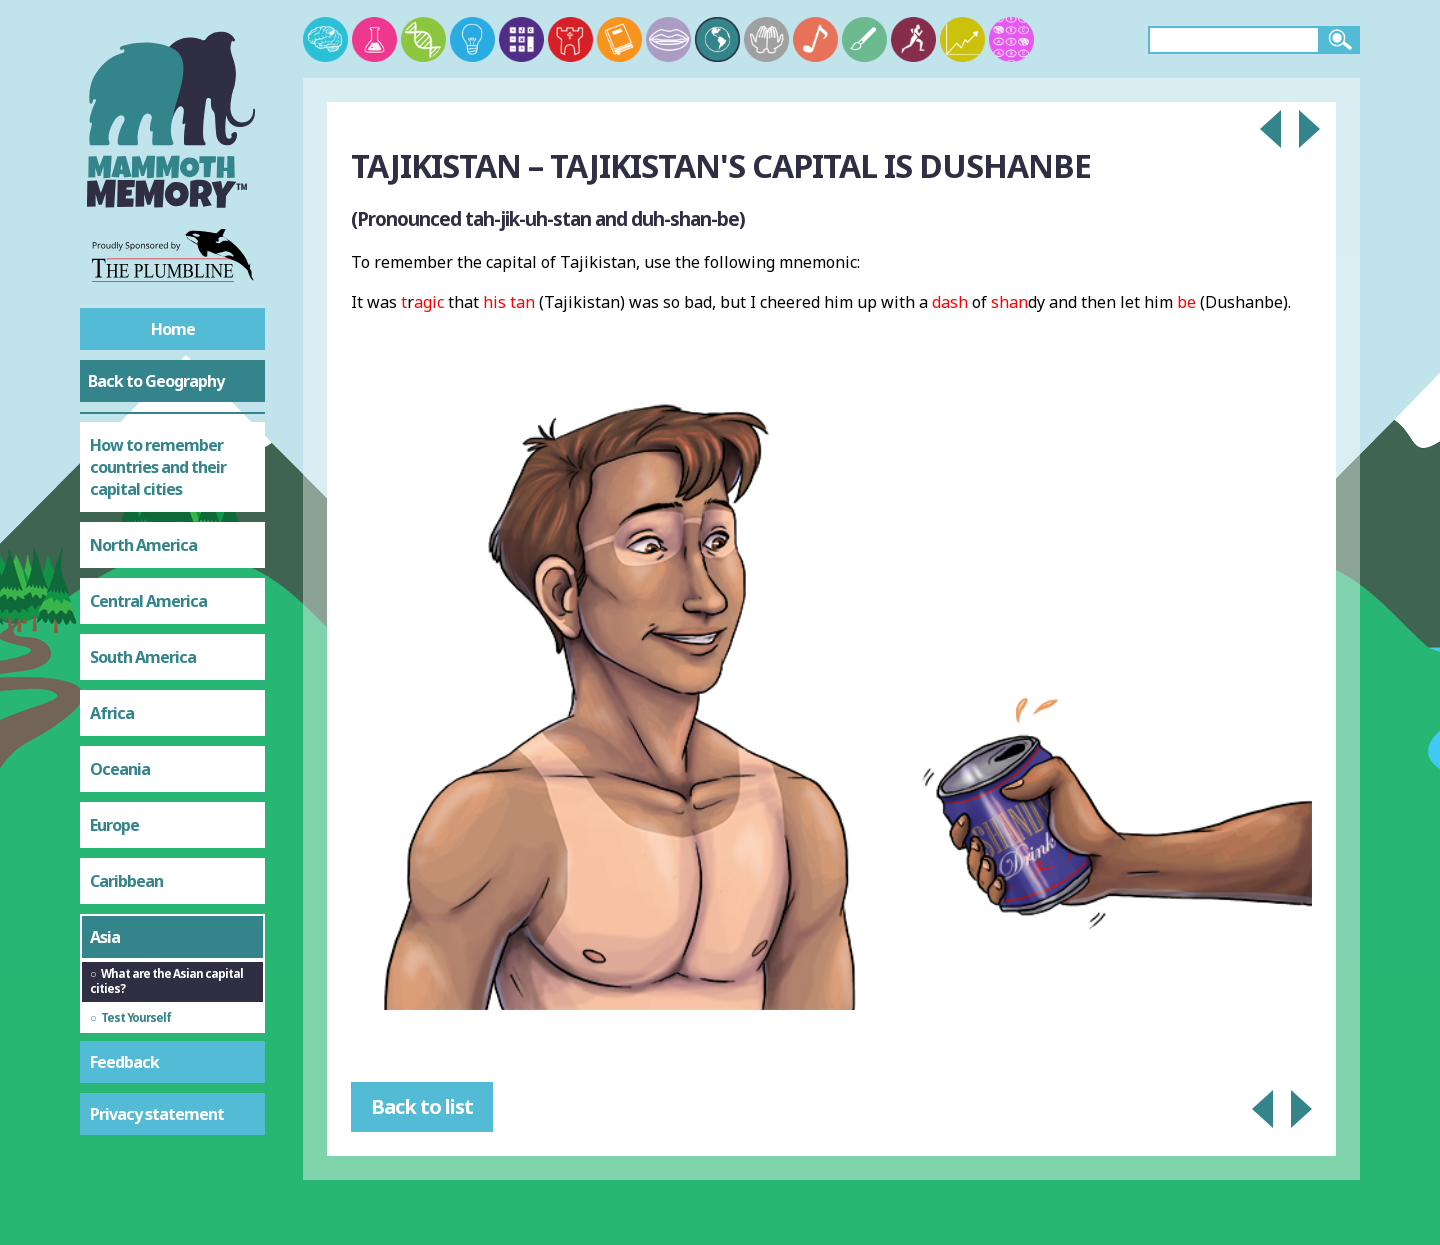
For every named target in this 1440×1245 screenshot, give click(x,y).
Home (173, 329)
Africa (112, 713)
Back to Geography (156, 381)
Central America (148, 601)
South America (143, 657)
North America (143, 545)
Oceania (120, 769)
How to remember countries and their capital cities (158, 467)
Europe (114, 825)
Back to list (422, 1106)
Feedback (124, 1062)
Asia (105, 937)
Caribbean (126, 881)
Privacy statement (157, 1114)
